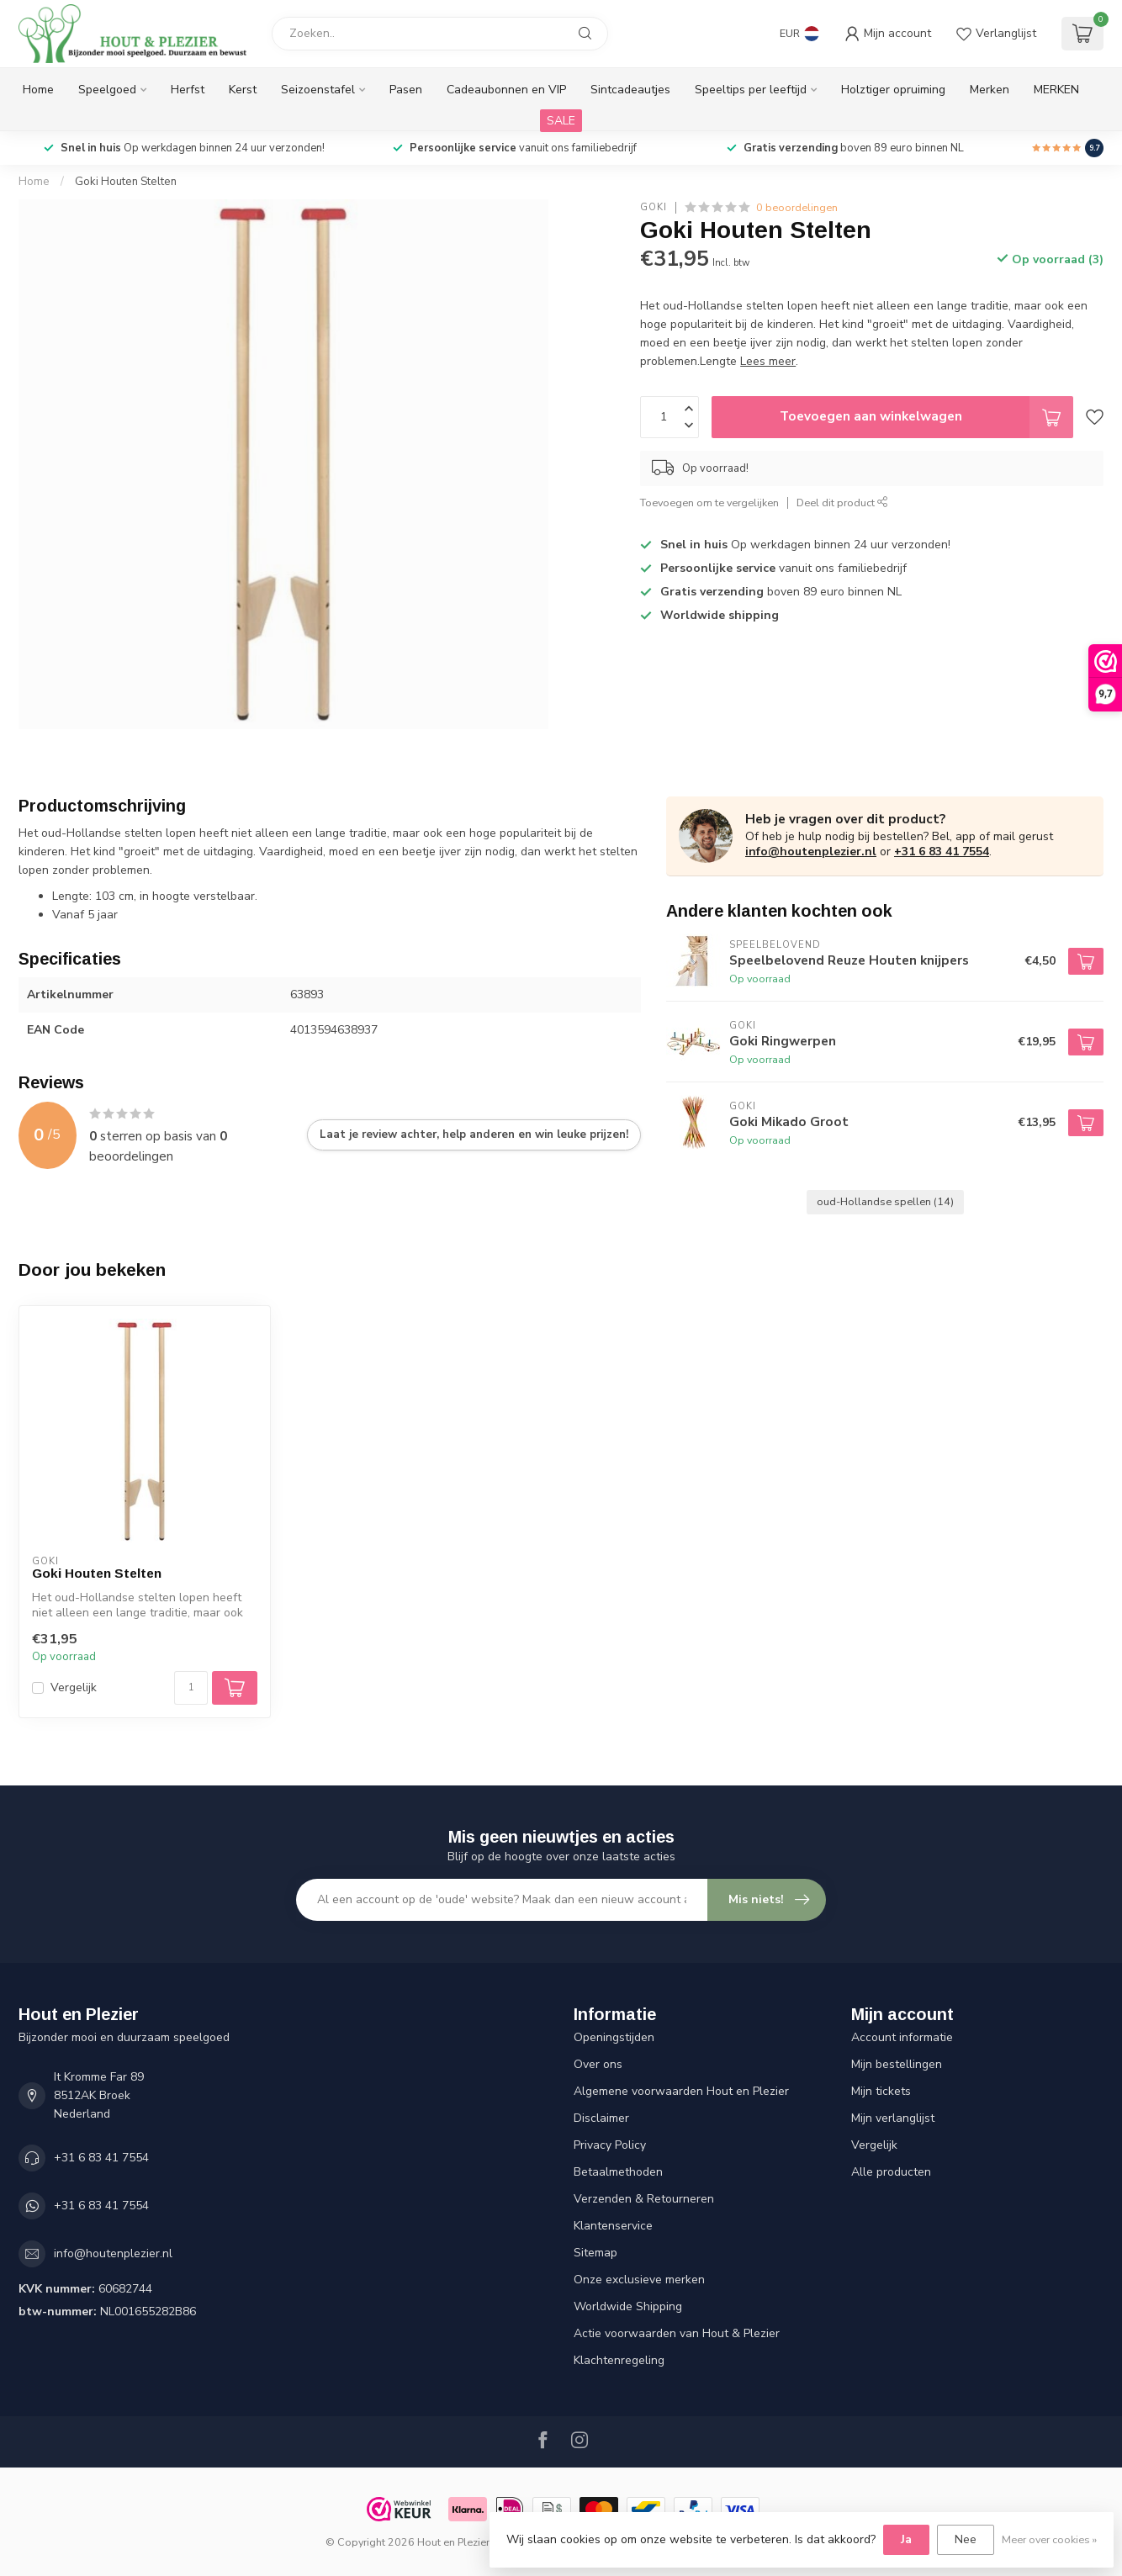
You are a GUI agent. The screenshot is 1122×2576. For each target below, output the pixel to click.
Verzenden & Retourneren (644, 2199)
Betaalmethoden (618, 2172)
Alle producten (891, 2172)
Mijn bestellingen (896, 2064)
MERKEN (1056, 90)
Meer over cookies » (1049, 2539)
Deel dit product (842, 502)
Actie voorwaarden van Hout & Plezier (677, 2333)
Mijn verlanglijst (892, 2118)
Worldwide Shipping (628, 2306)
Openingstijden (614, 2037)
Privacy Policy (610, 2145)
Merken (989, 90)
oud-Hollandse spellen (885, 1201)
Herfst (187, 90)
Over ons (598, 2064)
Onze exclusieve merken (639, 2280)
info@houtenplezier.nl (810, 852)
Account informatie (902, 2037)
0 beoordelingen (797, 207)
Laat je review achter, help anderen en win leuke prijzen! (474, 1134)
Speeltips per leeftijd (751, 90)
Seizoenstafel (318, 90)
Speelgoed (107, 90)
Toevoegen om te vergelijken (709, 502)
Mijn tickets (881, 2091)
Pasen (405, 90)
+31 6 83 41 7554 (941, 852)
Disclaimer (601, 2118)
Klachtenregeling (619, 2360)
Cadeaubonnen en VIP (506, 90)
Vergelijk (73, 1687)
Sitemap (595, 2253)
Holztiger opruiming (893, 90)
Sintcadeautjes (630, 90)
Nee (965, 2539)
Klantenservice (613, 2226)
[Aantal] (191, 1688)
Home (38, 90)
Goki (653, 207)
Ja (906, 2539)
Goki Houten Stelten (126, 181)
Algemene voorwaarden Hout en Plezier (681, 2091)
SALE (561, 121)
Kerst (243, 90)
